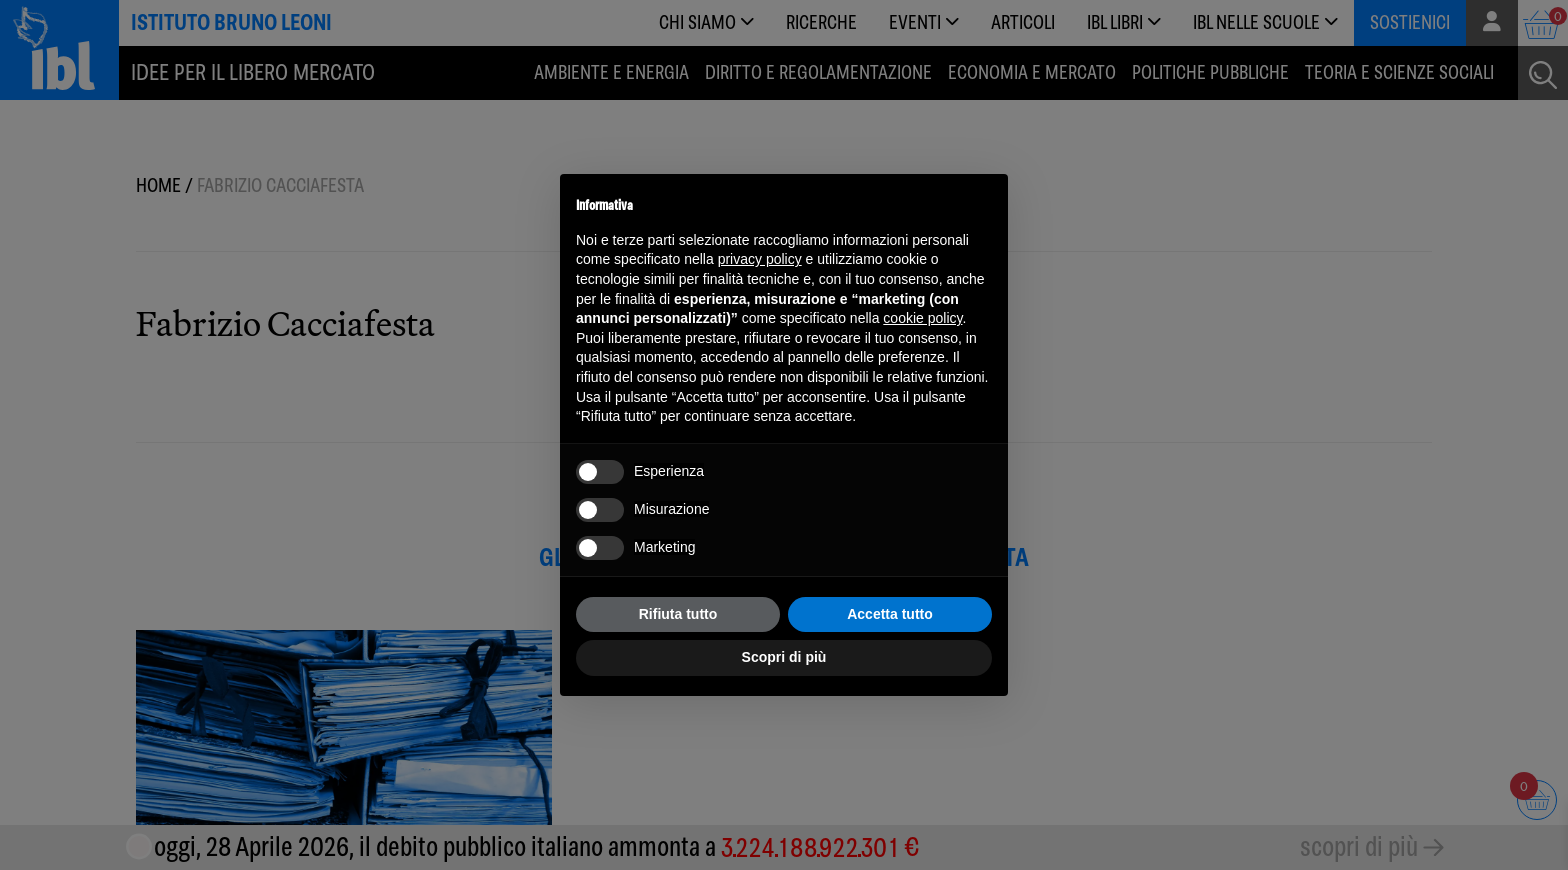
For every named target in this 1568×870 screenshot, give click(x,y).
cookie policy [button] (922, 318)
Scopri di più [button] (784, 657)
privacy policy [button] (760, 259)
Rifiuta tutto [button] (678, 614)
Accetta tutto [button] (890, 614)
